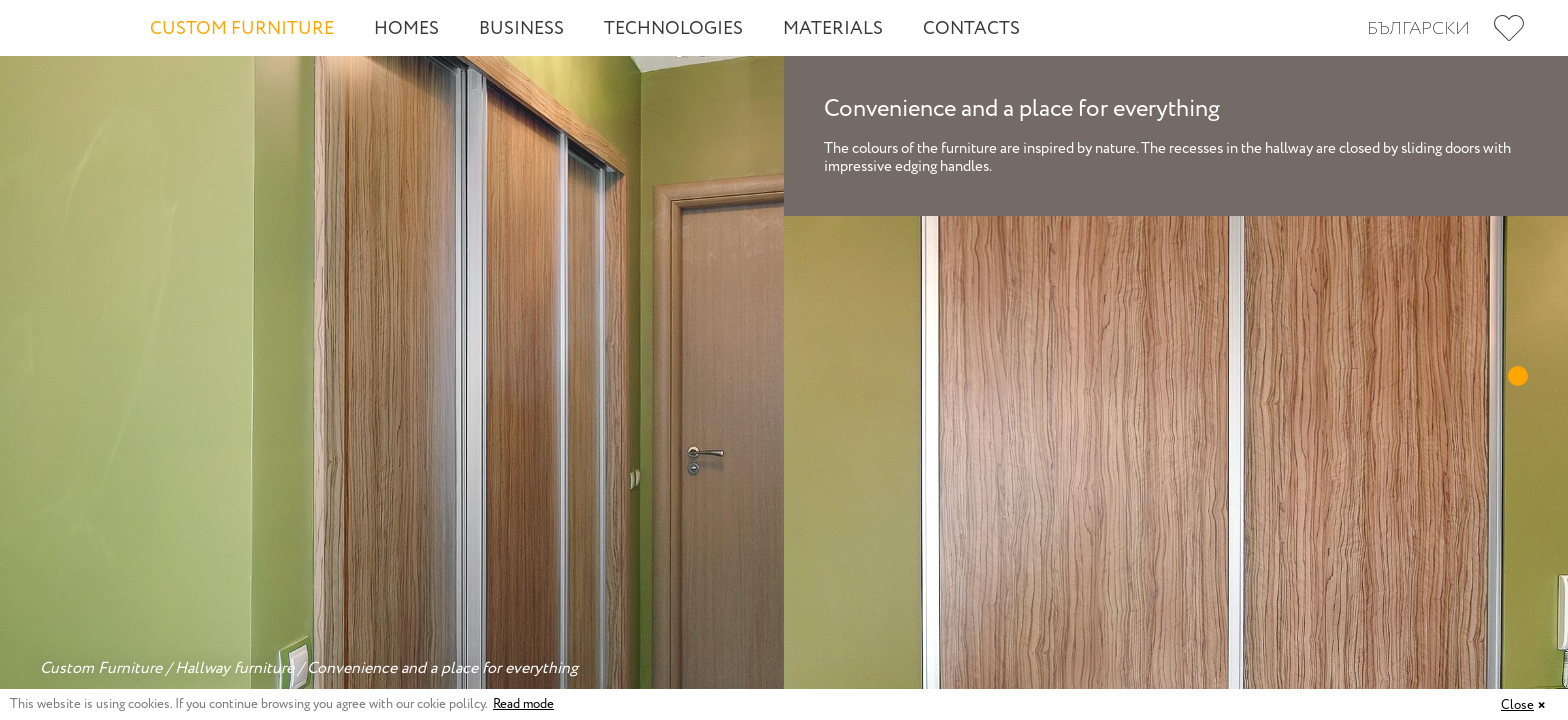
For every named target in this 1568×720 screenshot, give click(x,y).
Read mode (523, 704)
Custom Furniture (242, 29)
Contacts (971, 29)
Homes (406, 29)
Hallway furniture (234, 668)
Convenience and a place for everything (442, 668)
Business (521, 29)
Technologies (673, 29)
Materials (833, 29)
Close (1517, 705)
